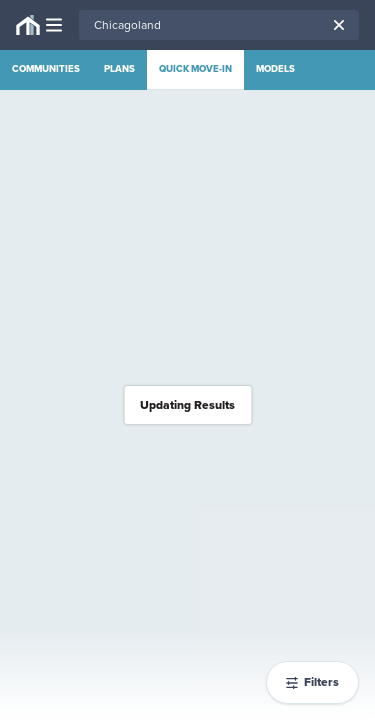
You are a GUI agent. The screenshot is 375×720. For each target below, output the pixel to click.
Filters (312, 682)
